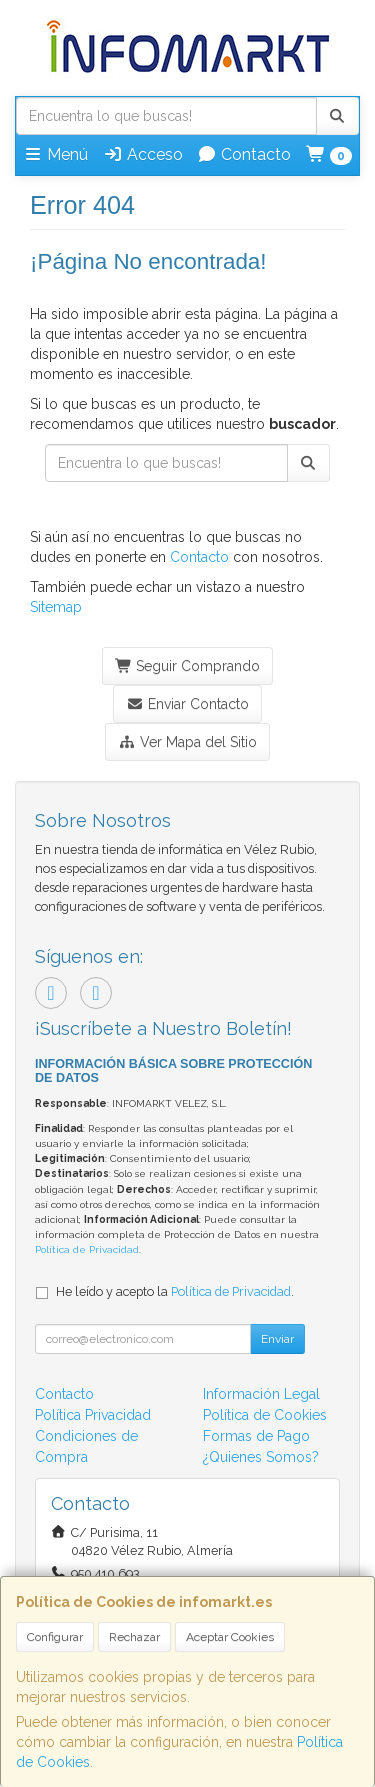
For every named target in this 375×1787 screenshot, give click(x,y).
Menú (55, 154)
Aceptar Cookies (230, 1637)
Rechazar (134, 1637)
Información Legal (261, 1394)
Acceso (143, 154)
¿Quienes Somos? (261, 1457)
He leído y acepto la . (175, 1291)
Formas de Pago (256, 1436)
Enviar (277, 1339)
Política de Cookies (265, 1415)
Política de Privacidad (87, 1249)
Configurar (55, 1637)
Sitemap (56, 607)
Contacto (244, 154)
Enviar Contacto (187, 704)
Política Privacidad (93, 1415)
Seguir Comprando (188, 666)
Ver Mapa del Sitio (187, 742)
